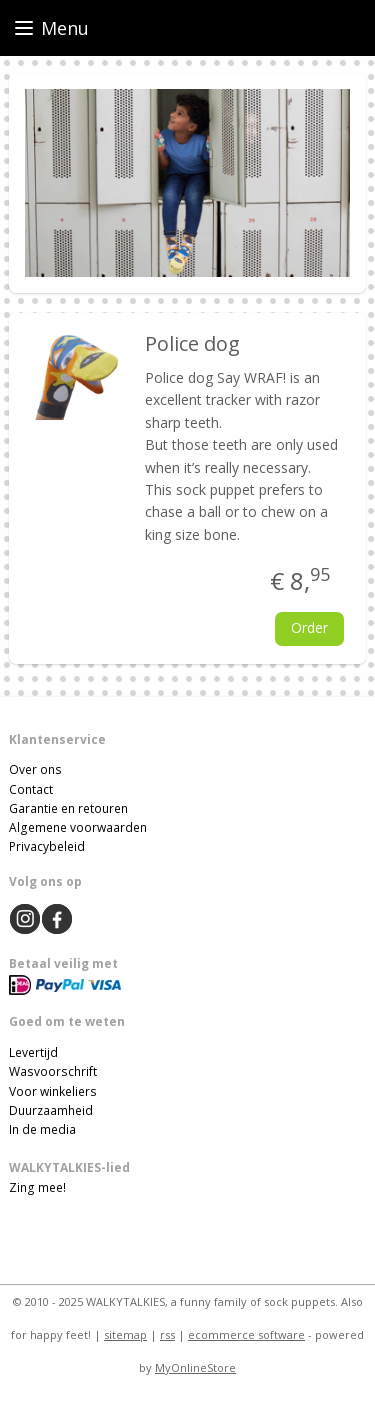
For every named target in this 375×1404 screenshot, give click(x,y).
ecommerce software (246, 1334)
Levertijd (33, 1052)
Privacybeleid (47, 846)
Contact (31, 789)
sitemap (125, 1334)
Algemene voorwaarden (78, 827)
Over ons (35, 769)
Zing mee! (37, 1187)
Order (309, 627)
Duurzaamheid (51, 1110)
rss (167, 1334)
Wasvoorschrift (53, 1071)
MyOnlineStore (195, 1367)
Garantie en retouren (68, 808)
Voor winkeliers (53, 1091)
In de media (42, 1129)
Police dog (192, 343)
